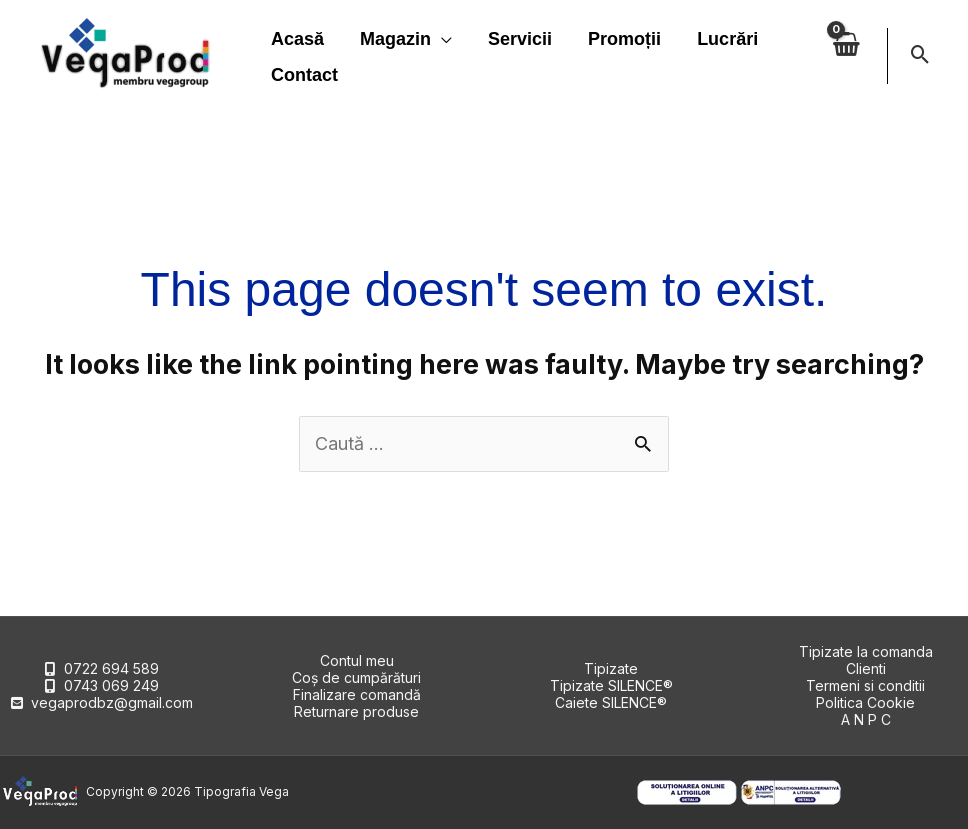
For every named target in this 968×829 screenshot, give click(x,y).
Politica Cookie (865, 702)
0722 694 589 (111, 668)
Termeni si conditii (865, 685)
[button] (920, 56)
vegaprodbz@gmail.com (112, 702)
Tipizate (611, 668)
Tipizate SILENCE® (611, 685)
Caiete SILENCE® (611, 702)
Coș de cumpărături (356, 677)
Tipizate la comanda (866, 651)
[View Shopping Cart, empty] (845, 55)
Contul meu (357, 660)
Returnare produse (356, 711)
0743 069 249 (111, 685)
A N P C (866, 719)
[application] (441, 39)
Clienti (866, 668)
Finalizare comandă (357, 694)
